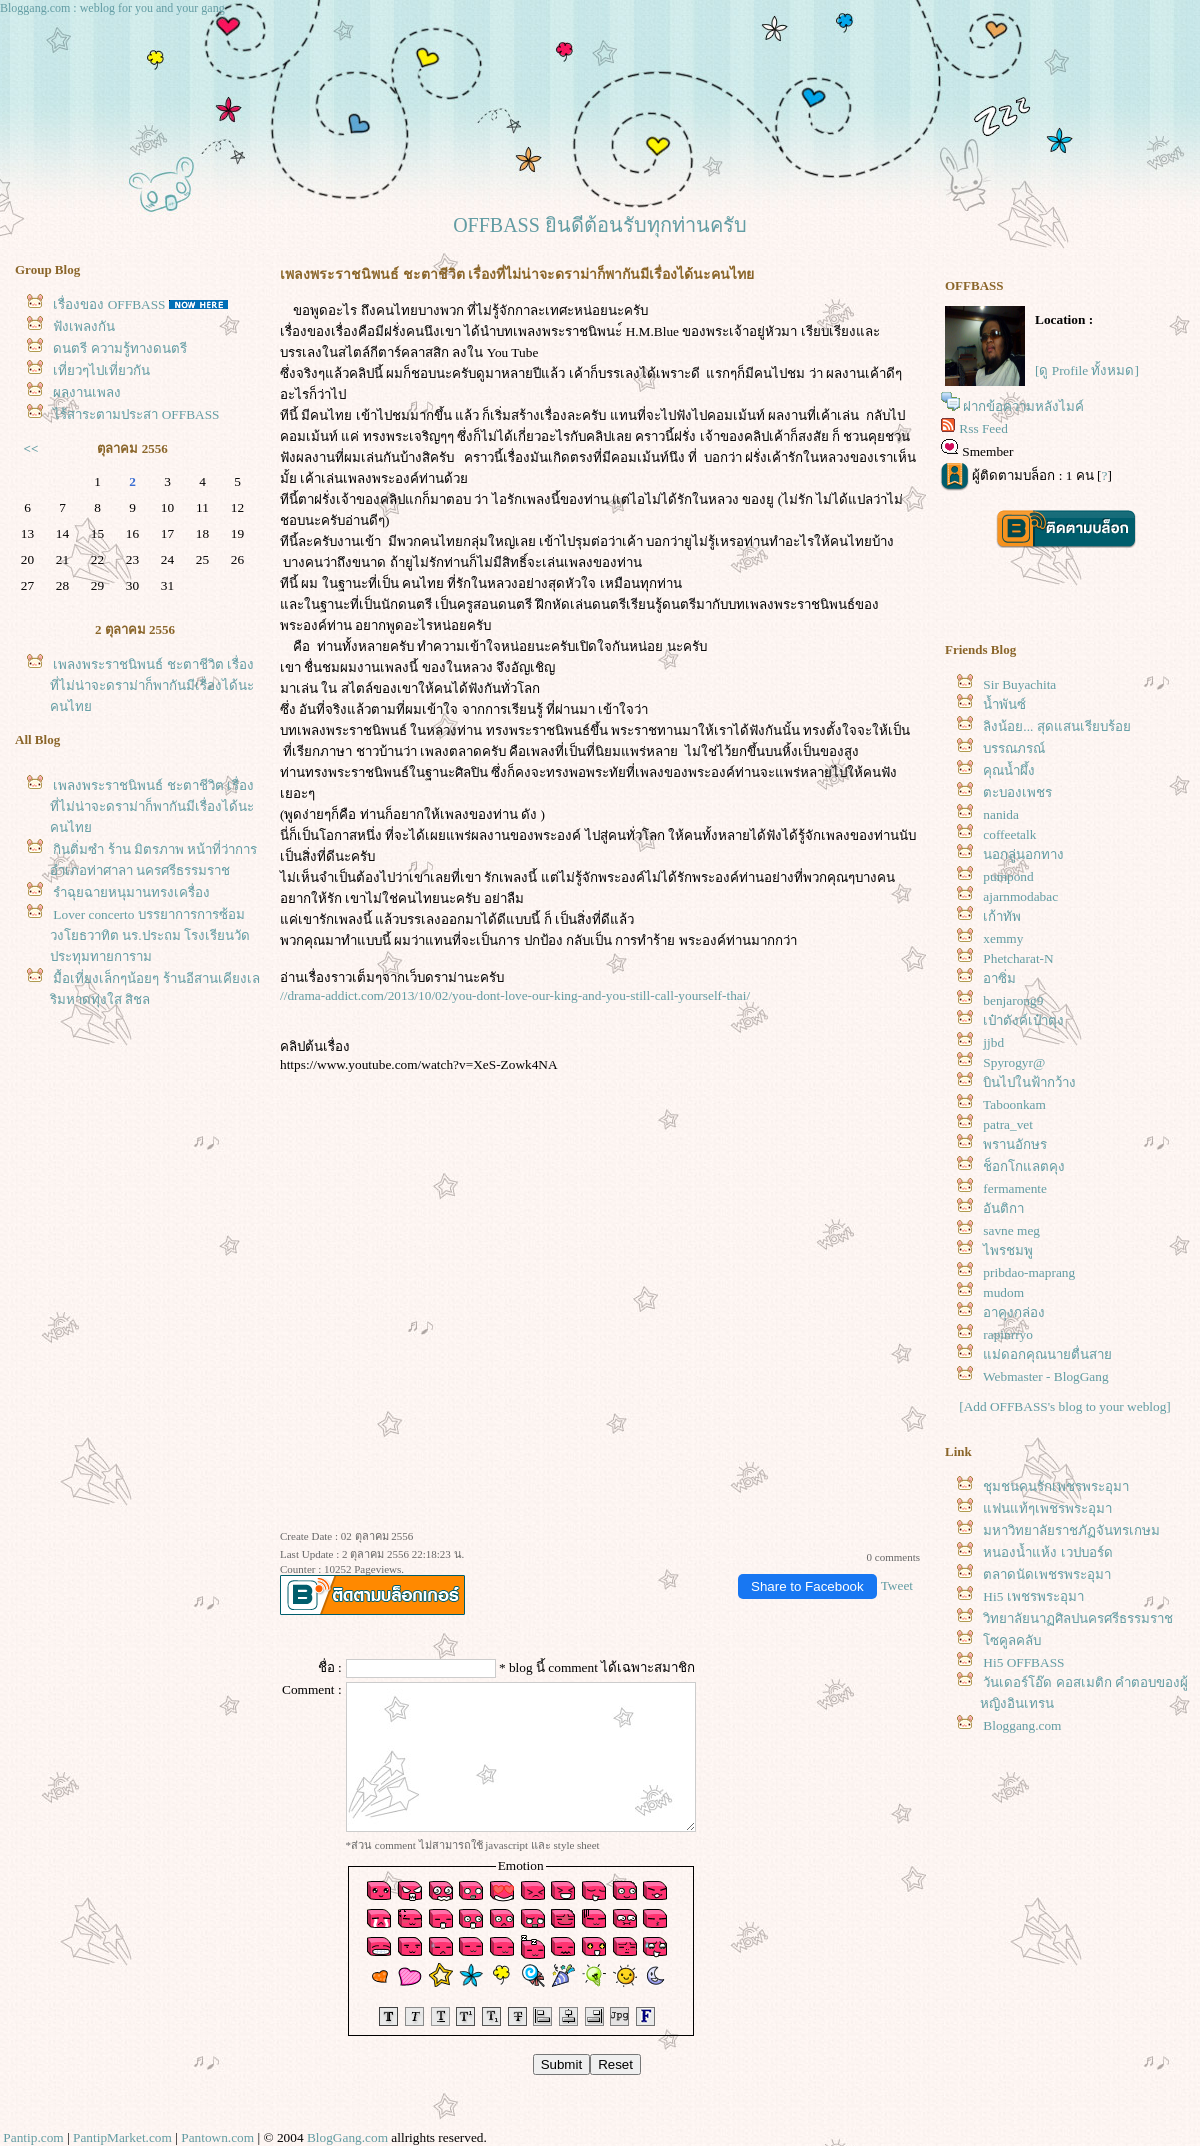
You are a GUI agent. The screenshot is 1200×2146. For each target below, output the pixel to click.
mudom (1003, 1292)
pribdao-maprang (1029, 1272)
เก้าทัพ (1002, 916)
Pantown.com (217, 2137)
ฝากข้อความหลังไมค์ (1023, 406)
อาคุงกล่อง (1014, 1312)
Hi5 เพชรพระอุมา (1033, 1596)
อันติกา (1003, 1208)
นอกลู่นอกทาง (1023, 854)
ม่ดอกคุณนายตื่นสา (1047, 1354)
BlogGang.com (347, 2137)
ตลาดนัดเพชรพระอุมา (1047, 1574)
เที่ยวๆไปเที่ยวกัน (101, 370)
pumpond (1008, 876)
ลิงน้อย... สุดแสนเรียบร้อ (1056, 726)
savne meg (1011, 1230)
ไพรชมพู (1008, 1250)
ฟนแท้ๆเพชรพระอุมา (1047, 1508)
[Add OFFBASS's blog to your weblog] (1065, 1406)
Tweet (897, 1585)
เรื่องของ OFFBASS (109, 304)
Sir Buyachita (1019, 684)
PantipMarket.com (122, 2137)
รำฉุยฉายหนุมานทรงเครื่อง (131, 892)
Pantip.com (33, 2137)
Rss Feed (983, 428)
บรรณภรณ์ (1014, 748)
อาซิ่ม (999, 978)
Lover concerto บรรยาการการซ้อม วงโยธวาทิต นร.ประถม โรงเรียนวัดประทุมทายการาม (150, 935)
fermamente (1015, 1188)
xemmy (1003, 938)
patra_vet (1008, 1124)
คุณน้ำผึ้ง (1009, 770)
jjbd (993, 1042)
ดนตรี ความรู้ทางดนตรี (119, 348)
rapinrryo (1008, 1334)
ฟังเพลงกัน (84, 326)
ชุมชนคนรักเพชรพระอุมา (1056, 1486)
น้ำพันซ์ (1004, 704)
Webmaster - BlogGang (1046, 1376)
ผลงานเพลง (87, 392)
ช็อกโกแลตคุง (1024, 1166)
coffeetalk (1009, 834)
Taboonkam (1014, 1104)
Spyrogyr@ (1014, 1062)
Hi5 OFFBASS (1023, 1662)
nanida (1001, 814)
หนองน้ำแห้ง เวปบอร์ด (1047, 1552)
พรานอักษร (1015, 1144)
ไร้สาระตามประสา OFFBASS (136, 414)
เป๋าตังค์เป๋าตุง (1023, 1020)
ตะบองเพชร (1017, 792)
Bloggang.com (1022, 1725)
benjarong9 (1013, 1000)
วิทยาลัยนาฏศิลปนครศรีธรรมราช (1078, 1618)
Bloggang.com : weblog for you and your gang (112, 8)
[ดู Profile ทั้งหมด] (1087, 370)
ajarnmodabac (1020, 896)
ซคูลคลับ (1012, 1640)
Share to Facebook (807, 1586)
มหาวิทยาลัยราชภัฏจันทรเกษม (1071, 1530)
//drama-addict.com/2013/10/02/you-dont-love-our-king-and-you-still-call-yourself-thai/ (515, 995)
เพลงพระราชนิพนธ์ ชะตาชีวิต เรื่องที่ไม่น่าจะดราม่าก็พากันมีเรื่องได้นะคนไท (152, 685)
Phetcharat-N (1018, 958)
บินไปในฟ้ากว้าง (1029, 1082)
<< (31, 448)
